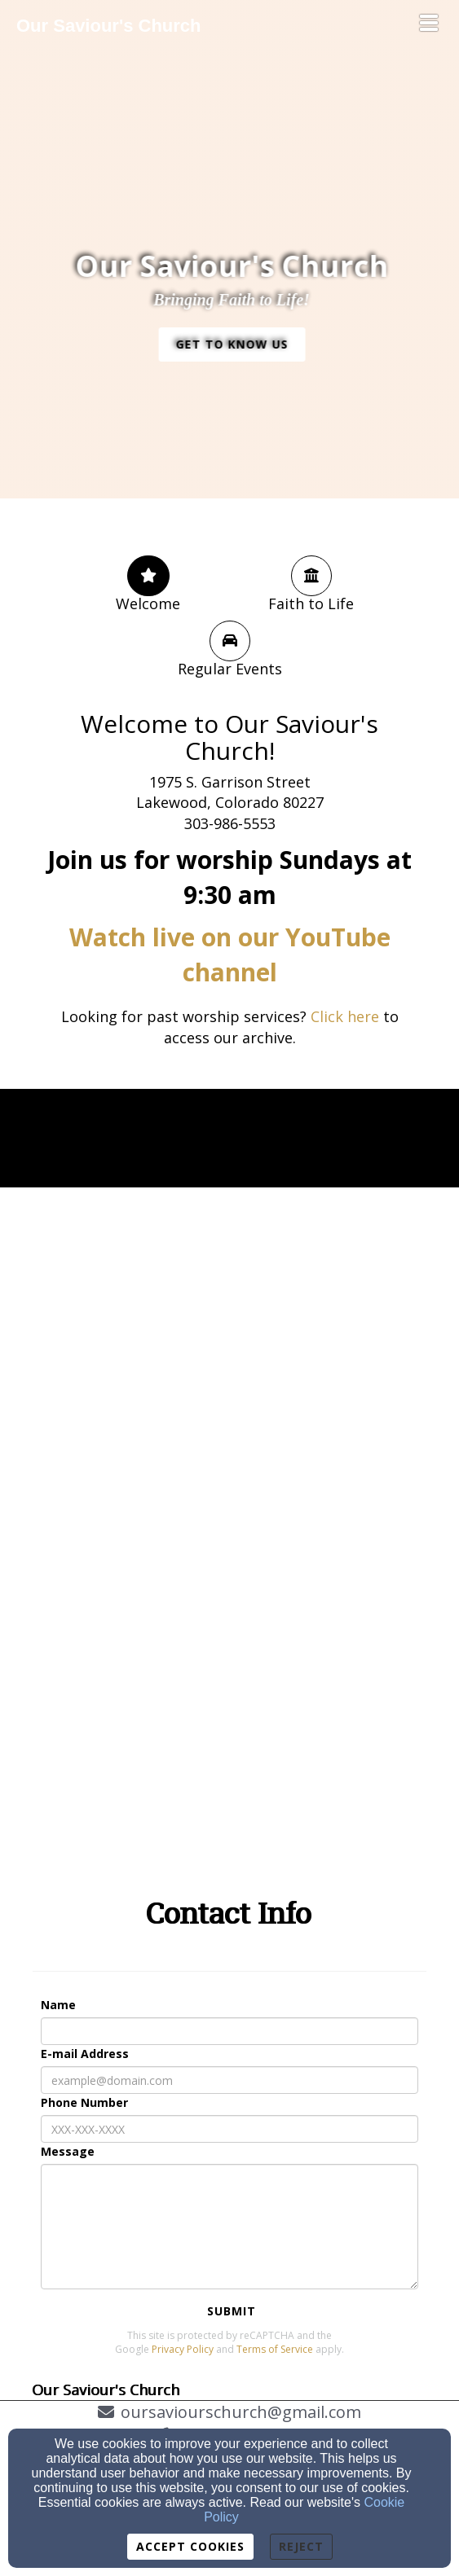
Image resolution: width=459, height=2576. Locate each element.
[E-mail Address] (229, 2080)
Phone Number (84, 2102)
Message (68, 2151)
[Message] (229, 2226)
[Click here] (345, 1017)
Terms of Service (274, 2349)
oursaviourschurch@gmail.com (241, 2412)
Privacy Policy (183, 2349)
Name (58, 2004)
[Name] (229, 2031)
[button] (239, 344)
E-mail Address (85, 2053)
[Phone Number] (229, 2129)
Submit (231, 2311)
